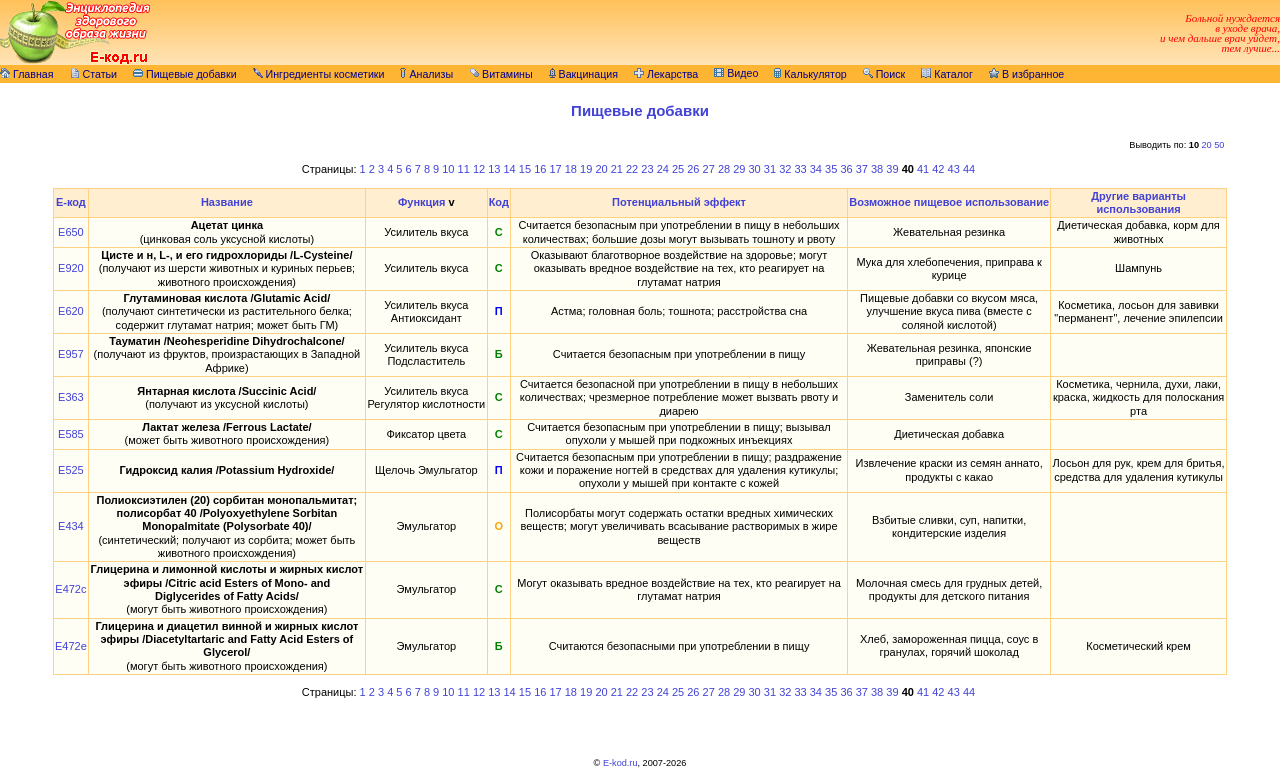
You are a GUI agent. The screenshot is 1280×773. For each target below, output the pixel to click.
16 (540, 169)
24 (663, 169)
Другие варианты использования (1138, 202)
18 (571, 169)
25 (678, 169)
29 (739, 169)
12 (479, 169)
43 (954, 169)
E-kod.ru (620, 763)
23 (647, 169)
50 (1219, 145)
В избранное (1026, 74)
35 (831, 169)
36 (846, 169)
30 (755, 169)
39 (892, 169)
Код (499, 202)
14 (510, 169)
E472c (70, 589)
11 (464, 169)
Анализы (426, 74)
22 (632, 169)
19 (586, 169)
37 (862, 169)
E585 (71, 434)
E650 (71, 232)
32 (785, 169)
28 (724, 169)
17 (555, 169)
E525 (71, 470)
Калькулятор (810, 74)
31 (770, 169)
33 (800, 169)
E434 (71, 526)
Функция (422, 202)
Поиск (884, 74)
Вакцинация (583, 74)
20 (1207, 145)
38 (877, 169)
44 (969, 169)
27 (709, 169)
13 (494, 169)
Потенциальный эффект (679, 202)
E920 (71, 268)
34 (816, 169)
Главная (27, 74)
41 (923, 169)
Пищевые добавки (185, 74)
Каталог (947, 74)
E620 (71, 311)
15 (525, 169)
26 (693, 169)
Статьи (94, 74)
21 (617, 169)
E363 (71, 397)
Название (227, 202)
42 (938, 169)
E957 (71, 354)
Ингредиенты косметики (319, 74)
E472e (71, 646)
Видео (736, 73)
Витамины (501, 74)
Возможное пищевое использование (949, 202)
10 (448, 169)
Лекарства (666, 74)
